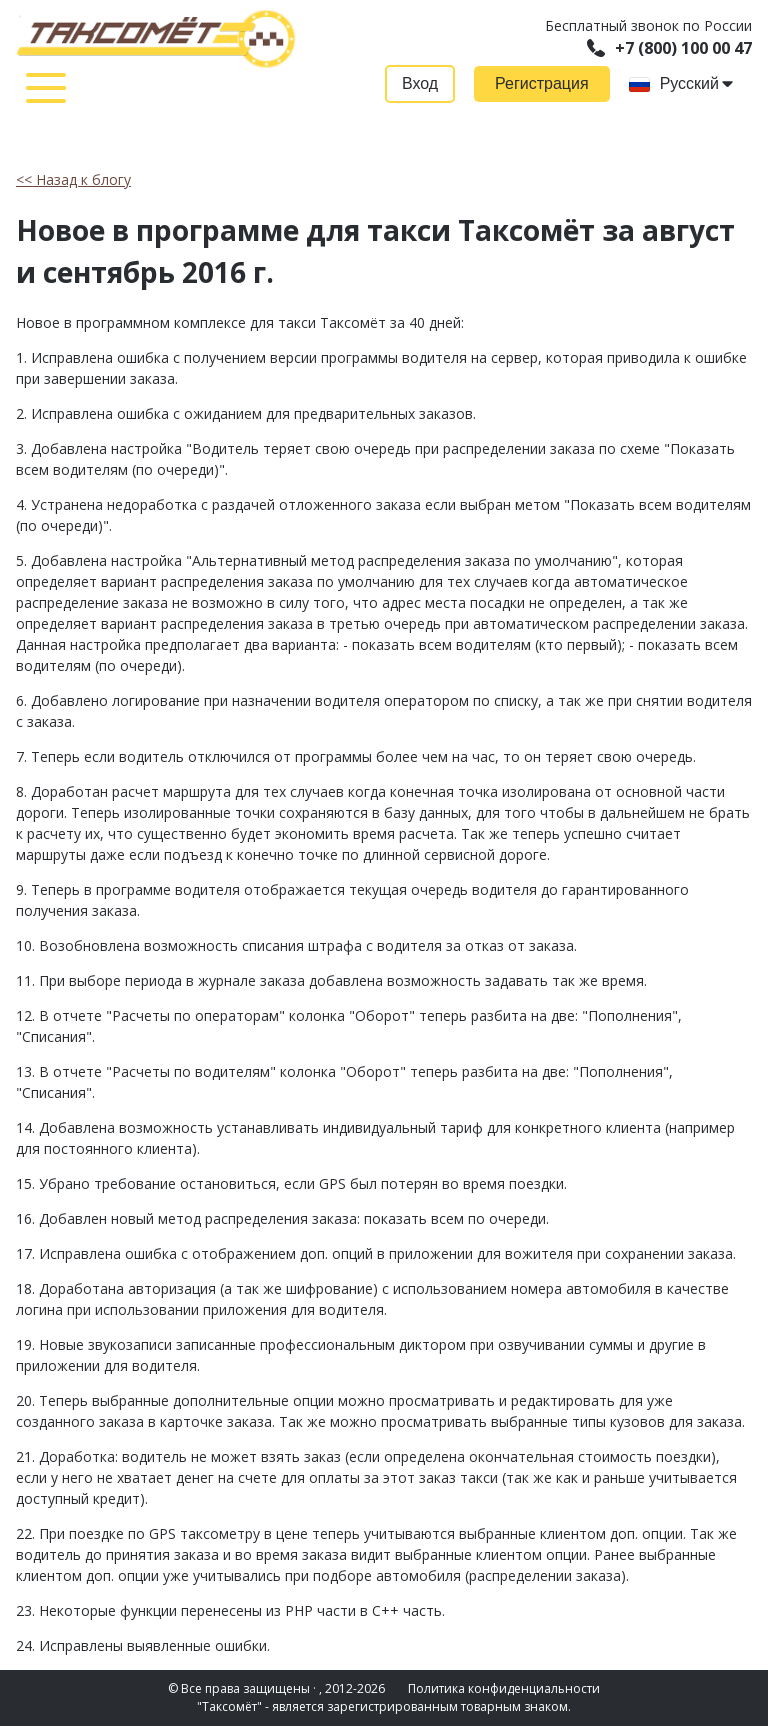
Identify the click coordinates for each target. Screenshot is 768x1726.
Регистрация (542, 83)
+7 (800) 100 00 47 (669, 48)
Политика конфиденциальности (504, 1688)
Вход (420, 83)
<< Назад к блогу (73, 179)
